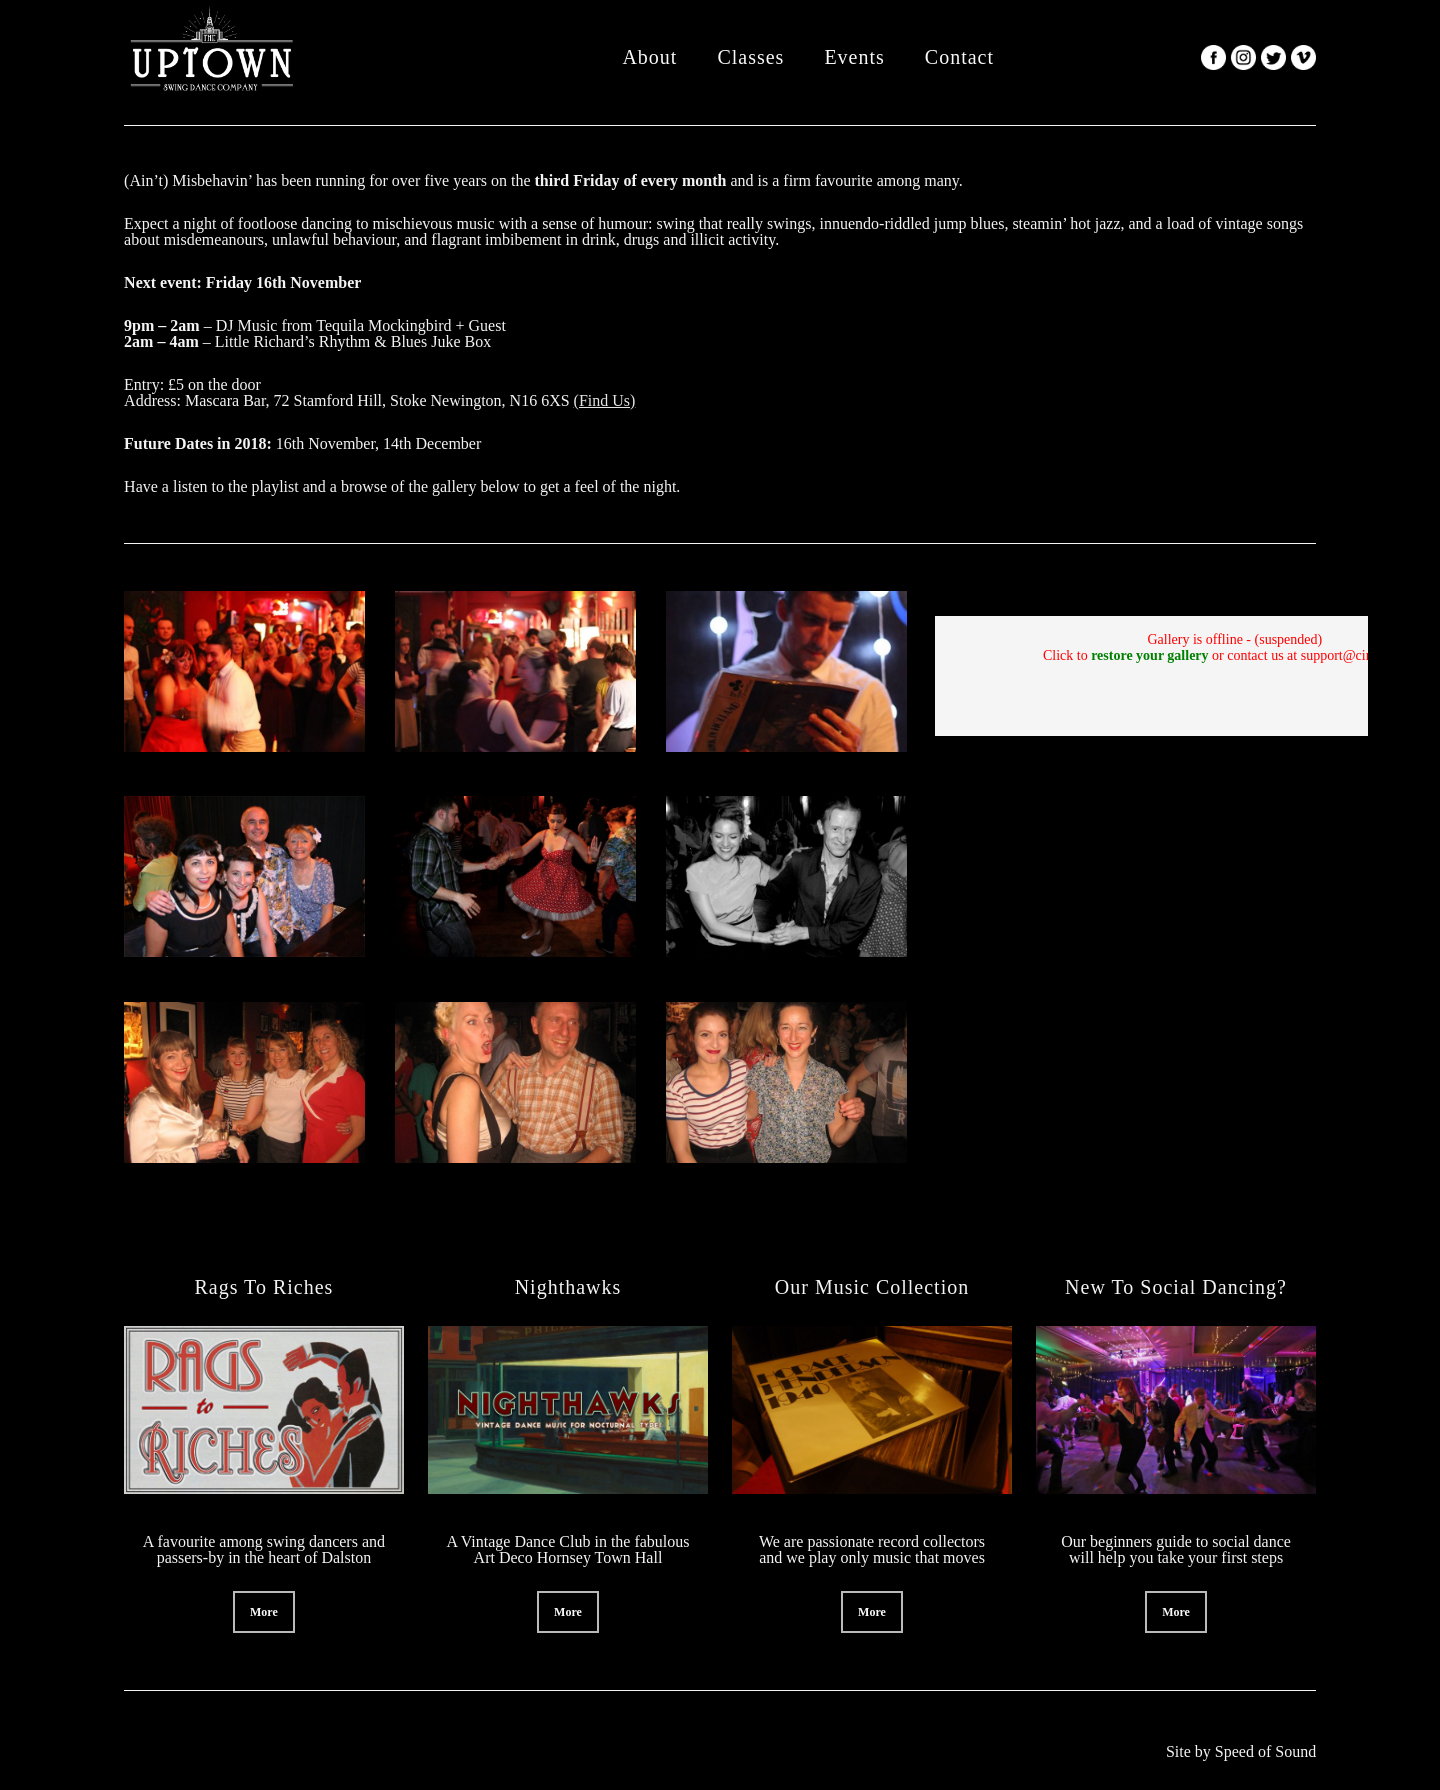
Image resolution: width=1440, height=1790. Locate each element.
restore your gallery (1149, 655)
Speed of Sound (1265, 1751)
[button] (264, 1612)
